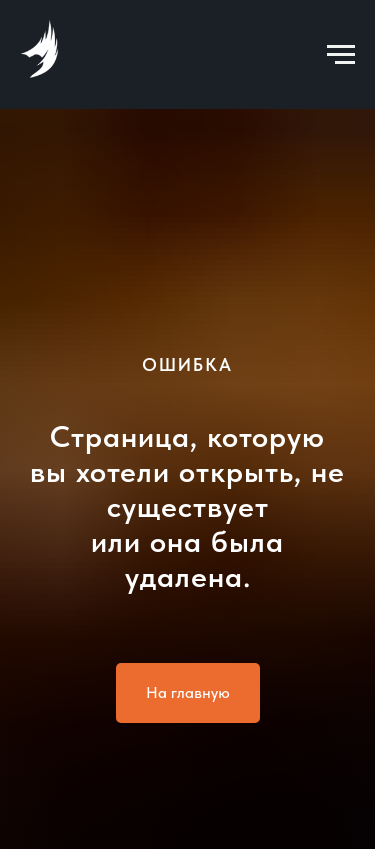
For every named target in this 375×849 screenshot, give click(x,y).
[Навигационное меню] (341, 55)
